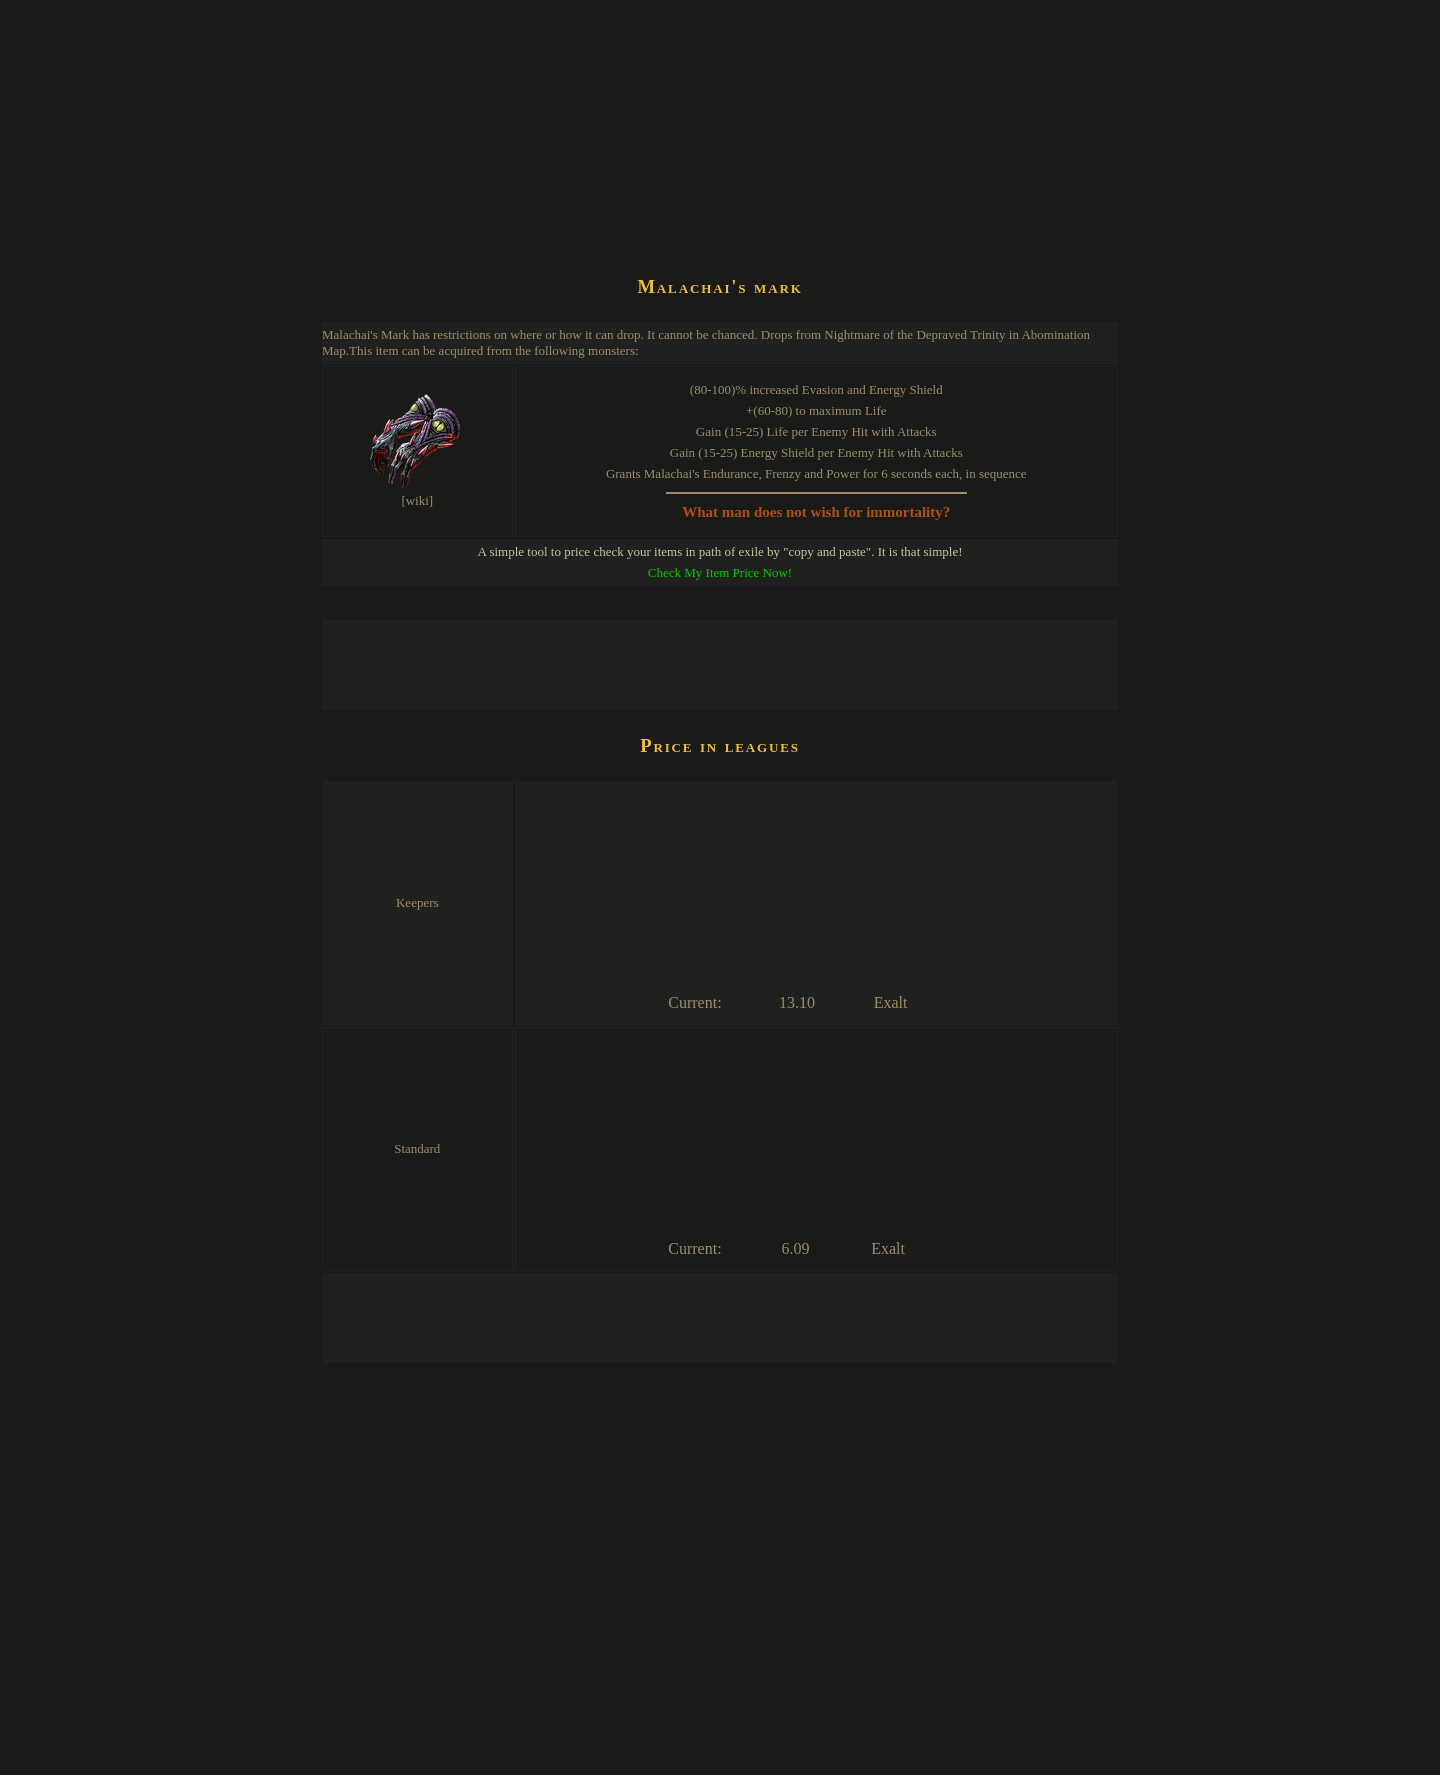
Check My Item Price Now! (720, 572)
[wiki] (417, 500)
